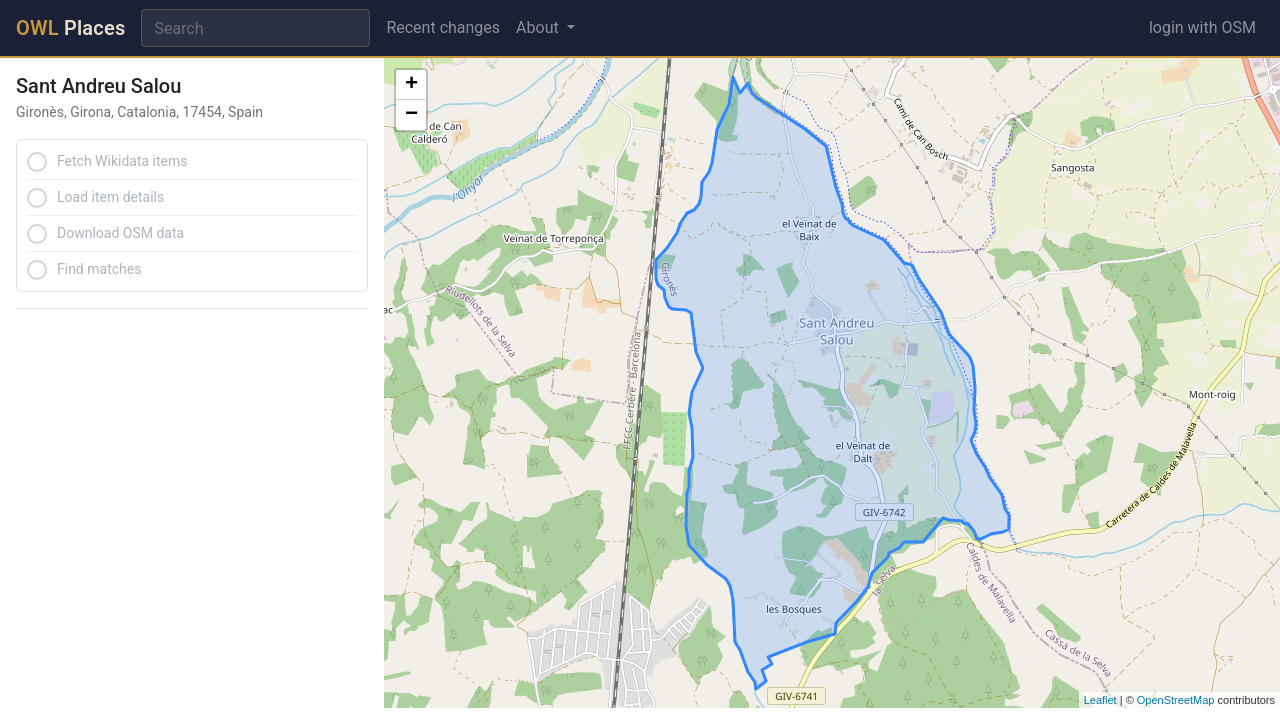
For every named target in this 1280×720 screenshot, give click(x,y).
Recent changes (443, 27)
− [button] (411, 115)
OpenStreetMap (1176, 700)
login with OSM (1202, 27)
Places (70, 28)
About (539, 27)
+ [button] (411, 85)
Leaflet (1100, 700)
